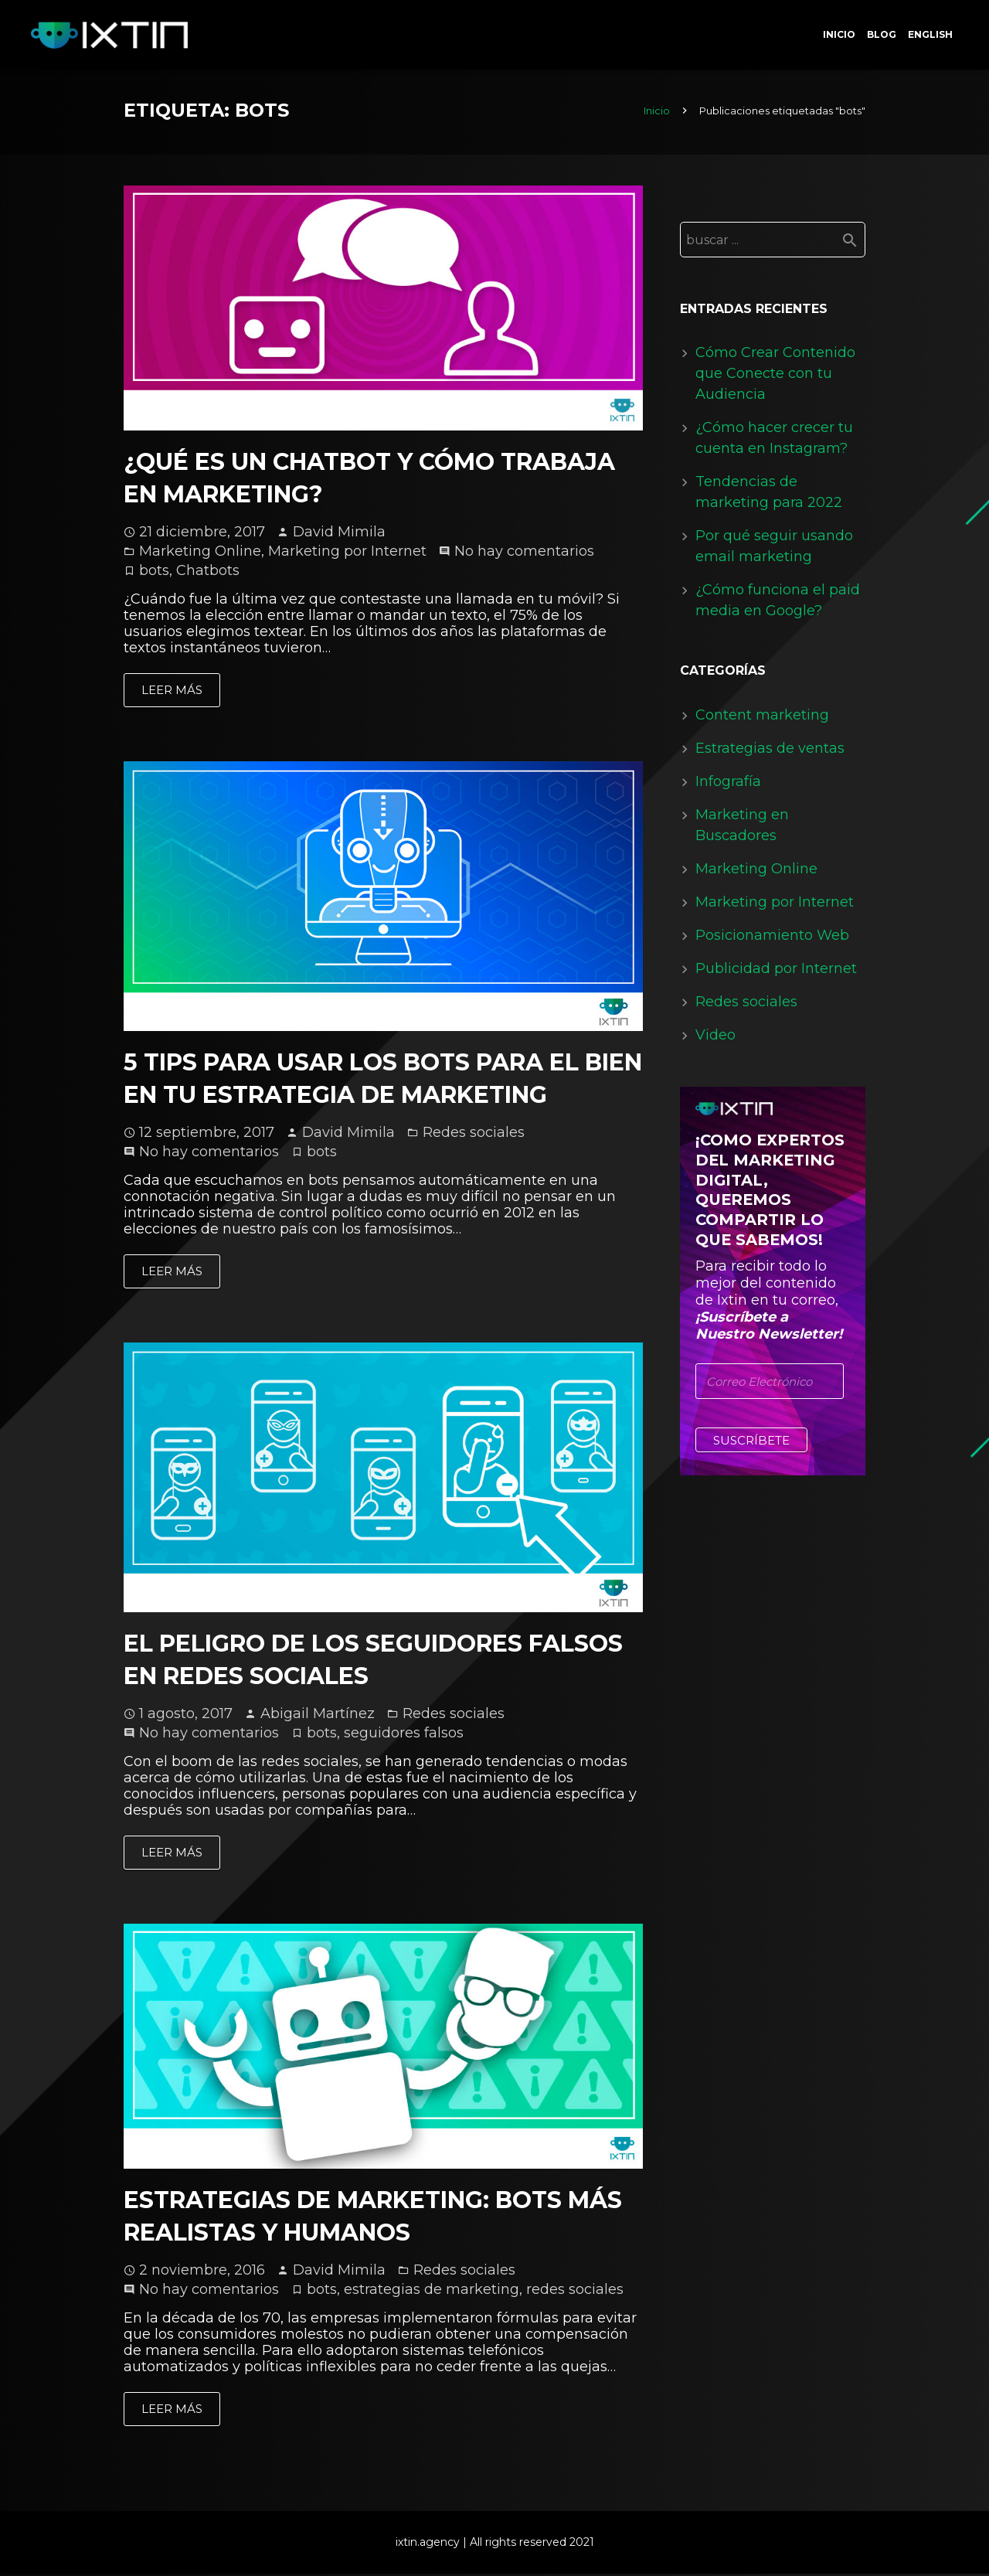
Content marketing (762, 718)
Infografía (728, 784)
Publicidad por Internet (776, 971)
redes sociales (575, 2291)
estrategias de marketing (431, 2291)
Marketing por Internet (347, 554)
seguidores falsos (404, 1735)
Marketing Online (200, 554)
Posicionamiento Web (772, 938)
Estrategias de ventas (770, 751)
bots (154, 573)
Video (715, 1037)
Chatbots (208, 573)
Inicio (657, 113)
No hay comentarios (524, 554)
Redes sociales (474, 1135)
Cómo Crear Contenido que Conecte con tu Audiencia (775, 376)
